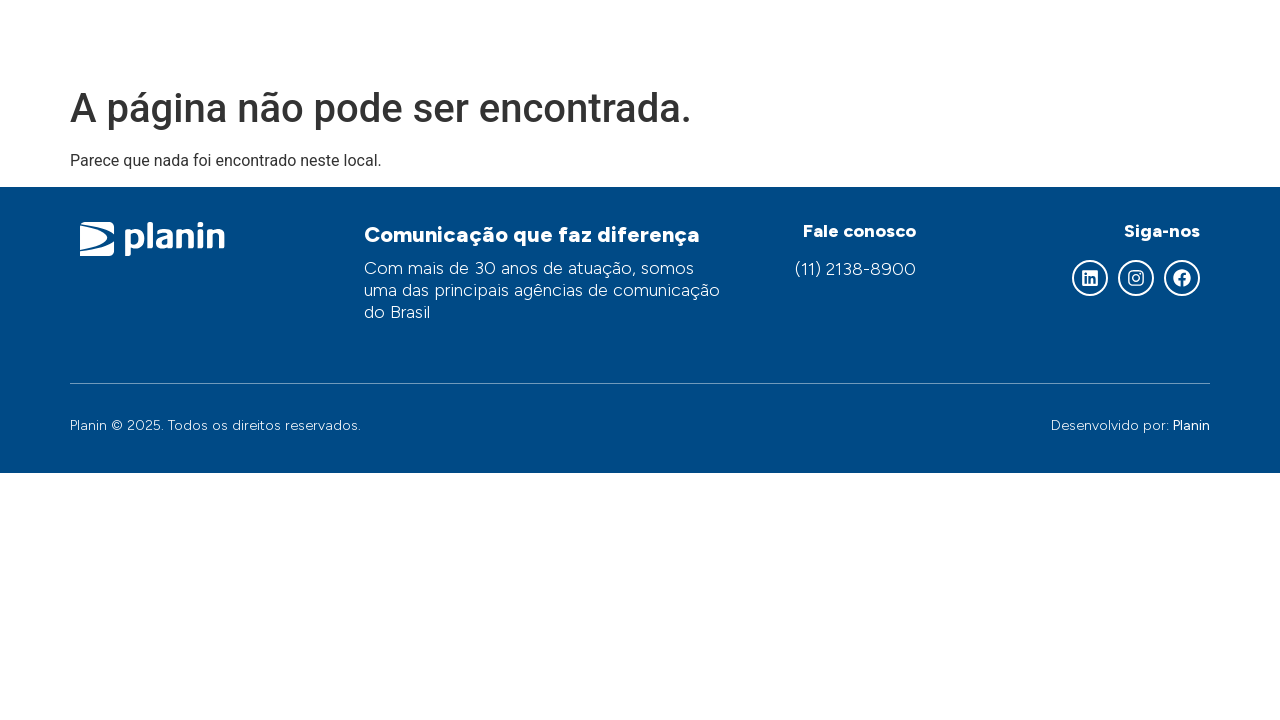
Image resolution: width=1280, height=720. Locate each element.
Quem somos (584, 38)
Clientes (1055, 37)
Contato (1158, 37)
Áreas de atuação (916, 37)
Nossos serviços (747, 37)
